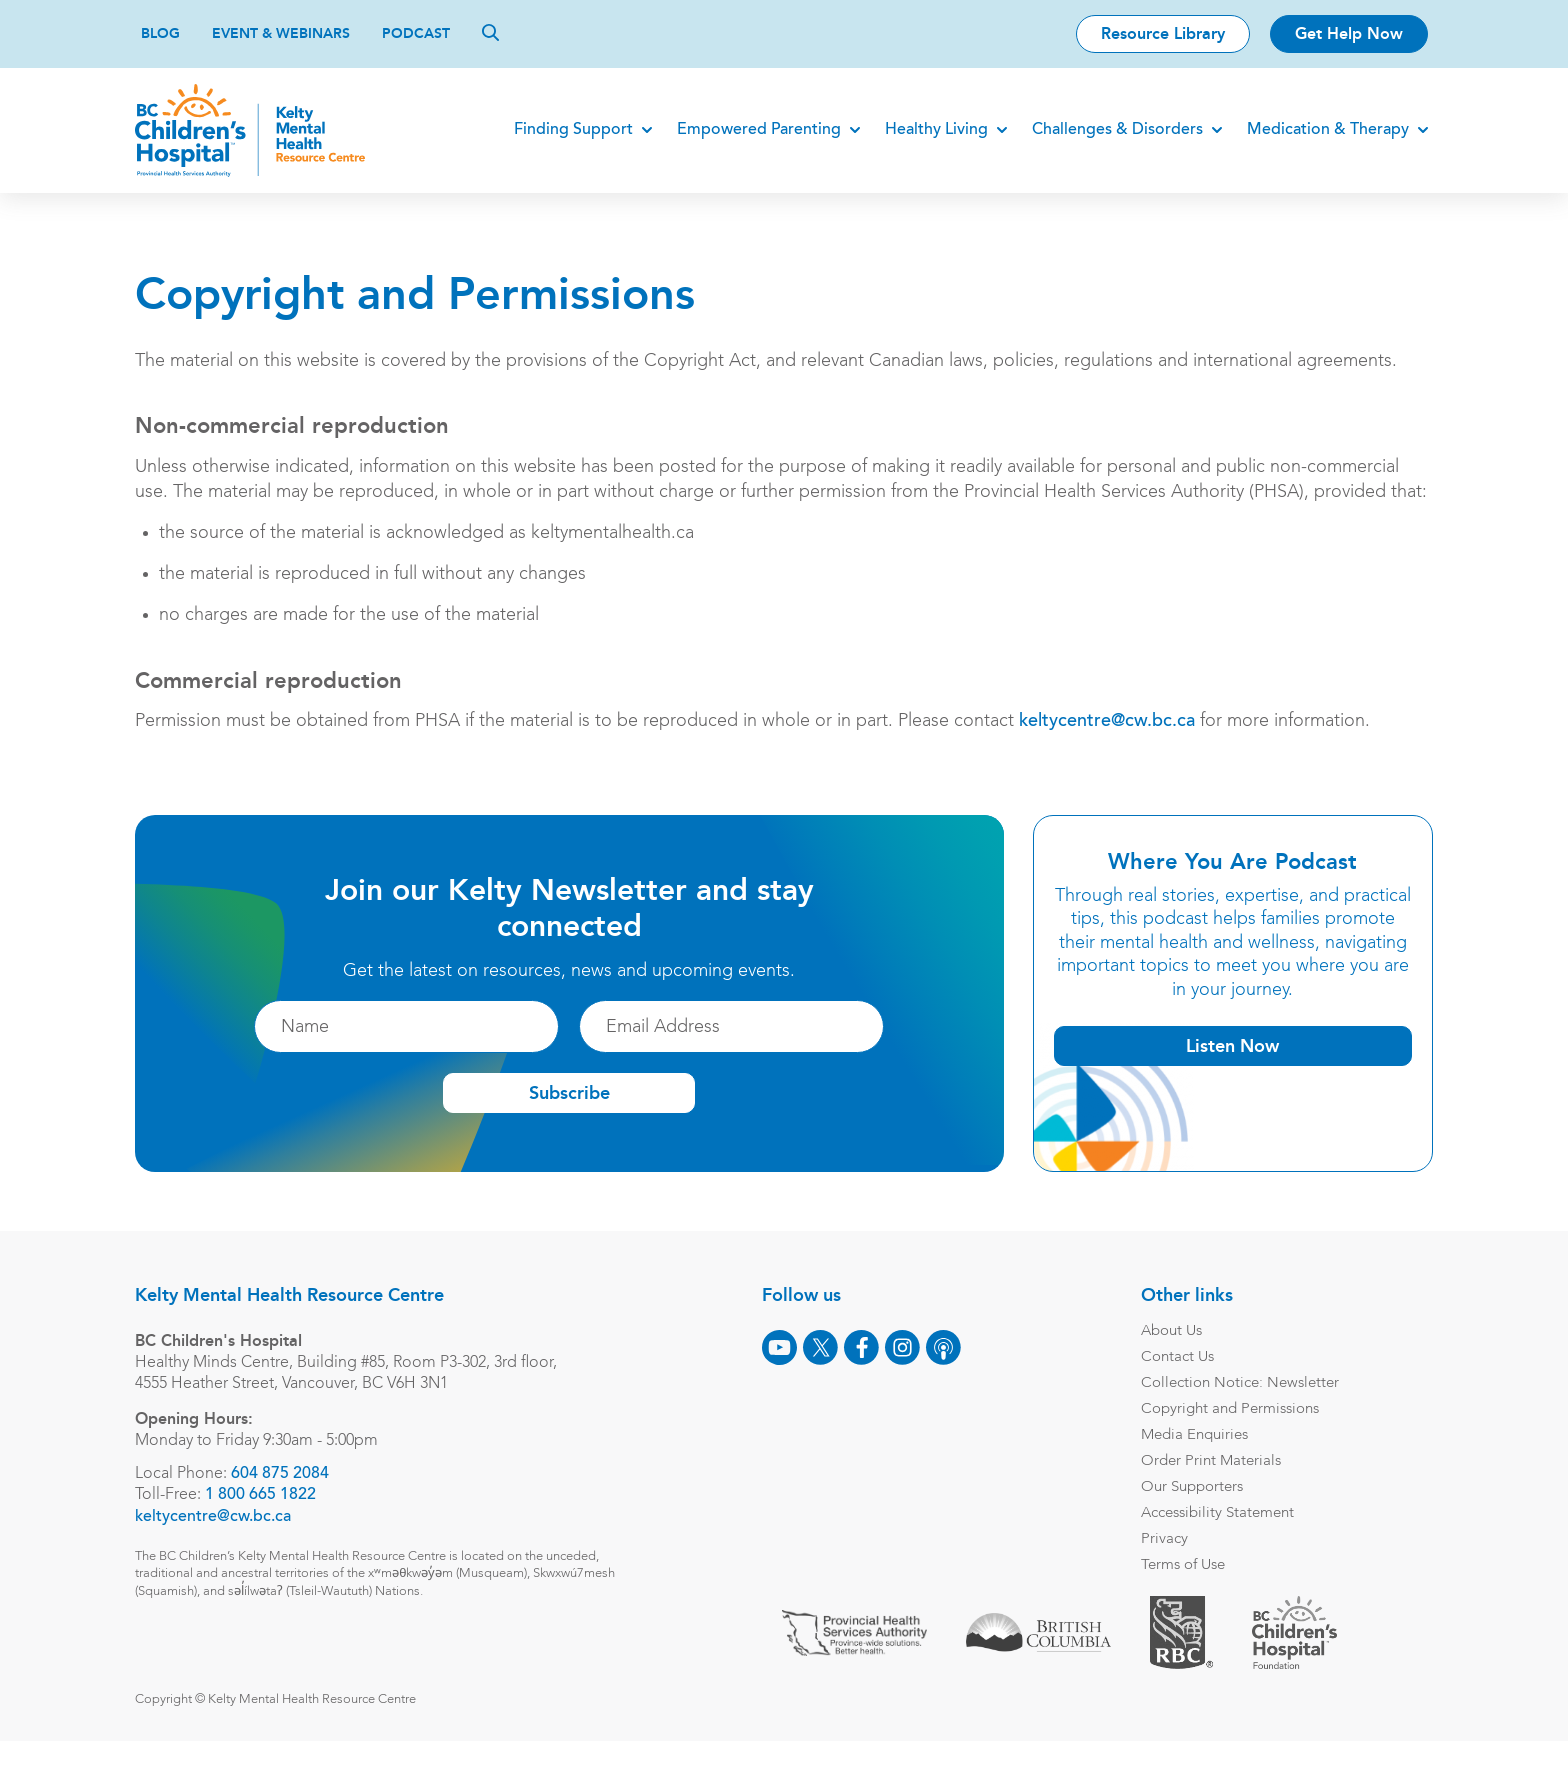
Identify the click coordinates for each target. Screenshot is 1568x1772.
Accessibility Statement (1222, 1538)
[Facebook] (866, 1372)
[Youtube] (784, 1372)
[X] (825, 1372)
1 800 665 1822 (266, 1521)
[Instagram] (907, 1372)
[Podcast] (948, 1372)
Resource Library (1163, 33)
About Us (1176, 1356)
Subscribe (569, 1118)
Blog (160, 33)
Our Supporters (1197, 1512)
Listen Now (1227, 1071)
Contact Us (1182, 1382)
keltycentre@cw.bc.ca (1113, 747)
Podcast (416, 33)
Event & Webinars (281, 33)
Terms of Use (1188, 1590)
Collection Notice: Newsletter (1245, 1408)
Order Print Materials (1216, 1486)
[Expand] (642, 130)
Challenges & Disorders (1112, 130)
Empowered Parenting (754, 130)
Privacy (1169, 1564)
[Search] (490, 32)
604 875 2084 (286, 1499)
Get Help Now (1349, 33)
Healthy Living (931, 130)
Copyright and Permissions (1235, 1434)
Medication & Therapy (1323, 130)
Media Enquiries (1199, 1460)
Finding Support (568, 130)
